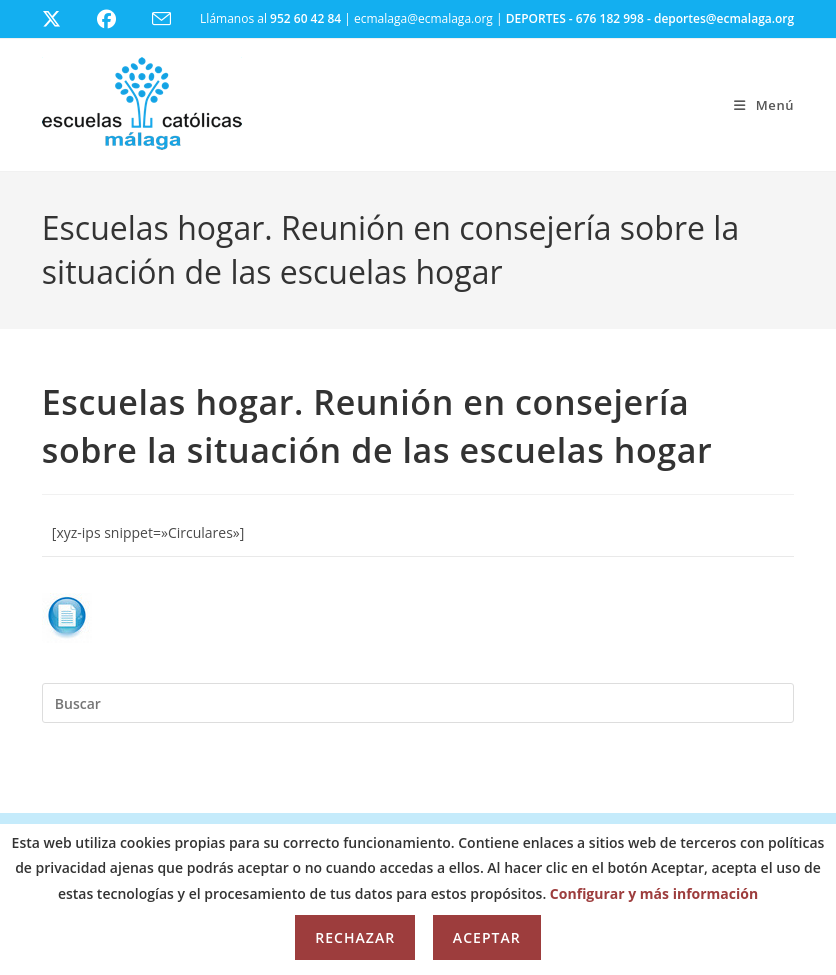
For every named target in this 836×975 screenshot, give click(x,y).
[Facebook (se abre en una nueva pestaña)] (118, 19)
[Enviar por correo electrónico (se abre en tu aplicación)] (173, 19)
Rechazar (355, 937)
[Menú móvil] (764, 105)
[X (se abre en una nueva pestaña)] (66, 19)
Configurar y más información (654, 893)
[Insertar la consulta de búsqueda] (418, 703)
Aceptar (487, 937)
